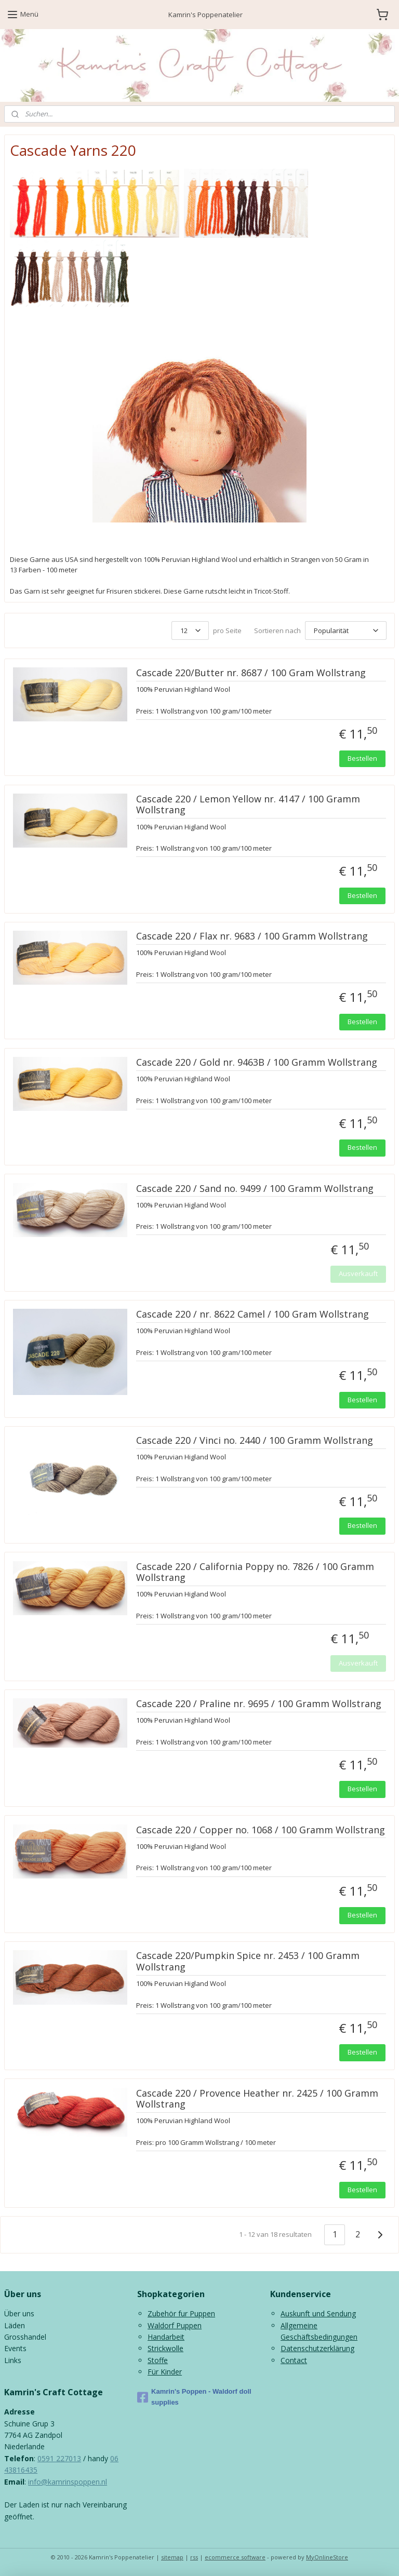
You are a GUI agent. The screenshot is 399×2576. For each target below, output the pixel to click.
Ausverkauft (358, 1273)
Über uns (19, 2313)
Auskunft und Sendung (318, 2313)
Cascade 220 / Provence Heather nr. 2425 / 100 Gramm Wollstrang (257, 2098)
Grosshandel (25, 2337)
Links (12, 2360)
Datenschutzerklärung (317, 2348)
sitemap (172, 2557)
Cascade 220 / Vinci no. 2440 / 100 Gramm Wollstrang (254, 1440)
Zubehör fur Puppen (181, 2313)
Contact (294, 2360)
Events (15, 2348)
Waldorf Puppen (175, 2325)
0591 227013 (59, 2458)
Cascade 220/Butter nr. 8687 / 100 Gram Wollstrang (251, 673)
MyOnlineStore (327, 2557)
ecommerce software (235, 2557)
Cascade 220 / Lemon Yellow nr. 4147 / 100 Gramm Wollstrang (248, 805)
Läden (14, 2325)
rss (194, 2557)
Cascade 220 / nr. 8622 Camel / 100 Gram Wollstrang (252, 1314)
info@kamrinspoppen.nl (67, 2482)
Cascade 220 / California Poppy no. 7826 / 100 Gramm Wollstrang (255, 1572)
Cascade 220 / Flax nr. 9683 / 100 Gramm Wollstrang (252, 936)
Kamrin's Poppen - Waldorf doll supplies (194, 2396)
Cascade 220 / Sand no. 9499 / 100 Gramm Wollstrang (255, 1188)
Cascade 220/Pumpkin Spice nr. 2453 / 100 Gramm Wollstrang (248, 1961)
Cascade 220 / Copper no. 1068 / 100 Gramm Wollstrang (260, 1829)
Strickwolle (165, 2348)
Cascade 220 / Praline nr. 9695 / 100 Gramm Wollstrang (258, 1704)
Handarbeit (166, 2337)
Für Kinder (165, 2372)
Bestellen (362, 757)
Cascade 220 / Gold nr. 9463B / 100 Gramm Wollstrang (256, 1062)
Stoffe (158, 2360)
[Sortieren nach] (345, 630)
